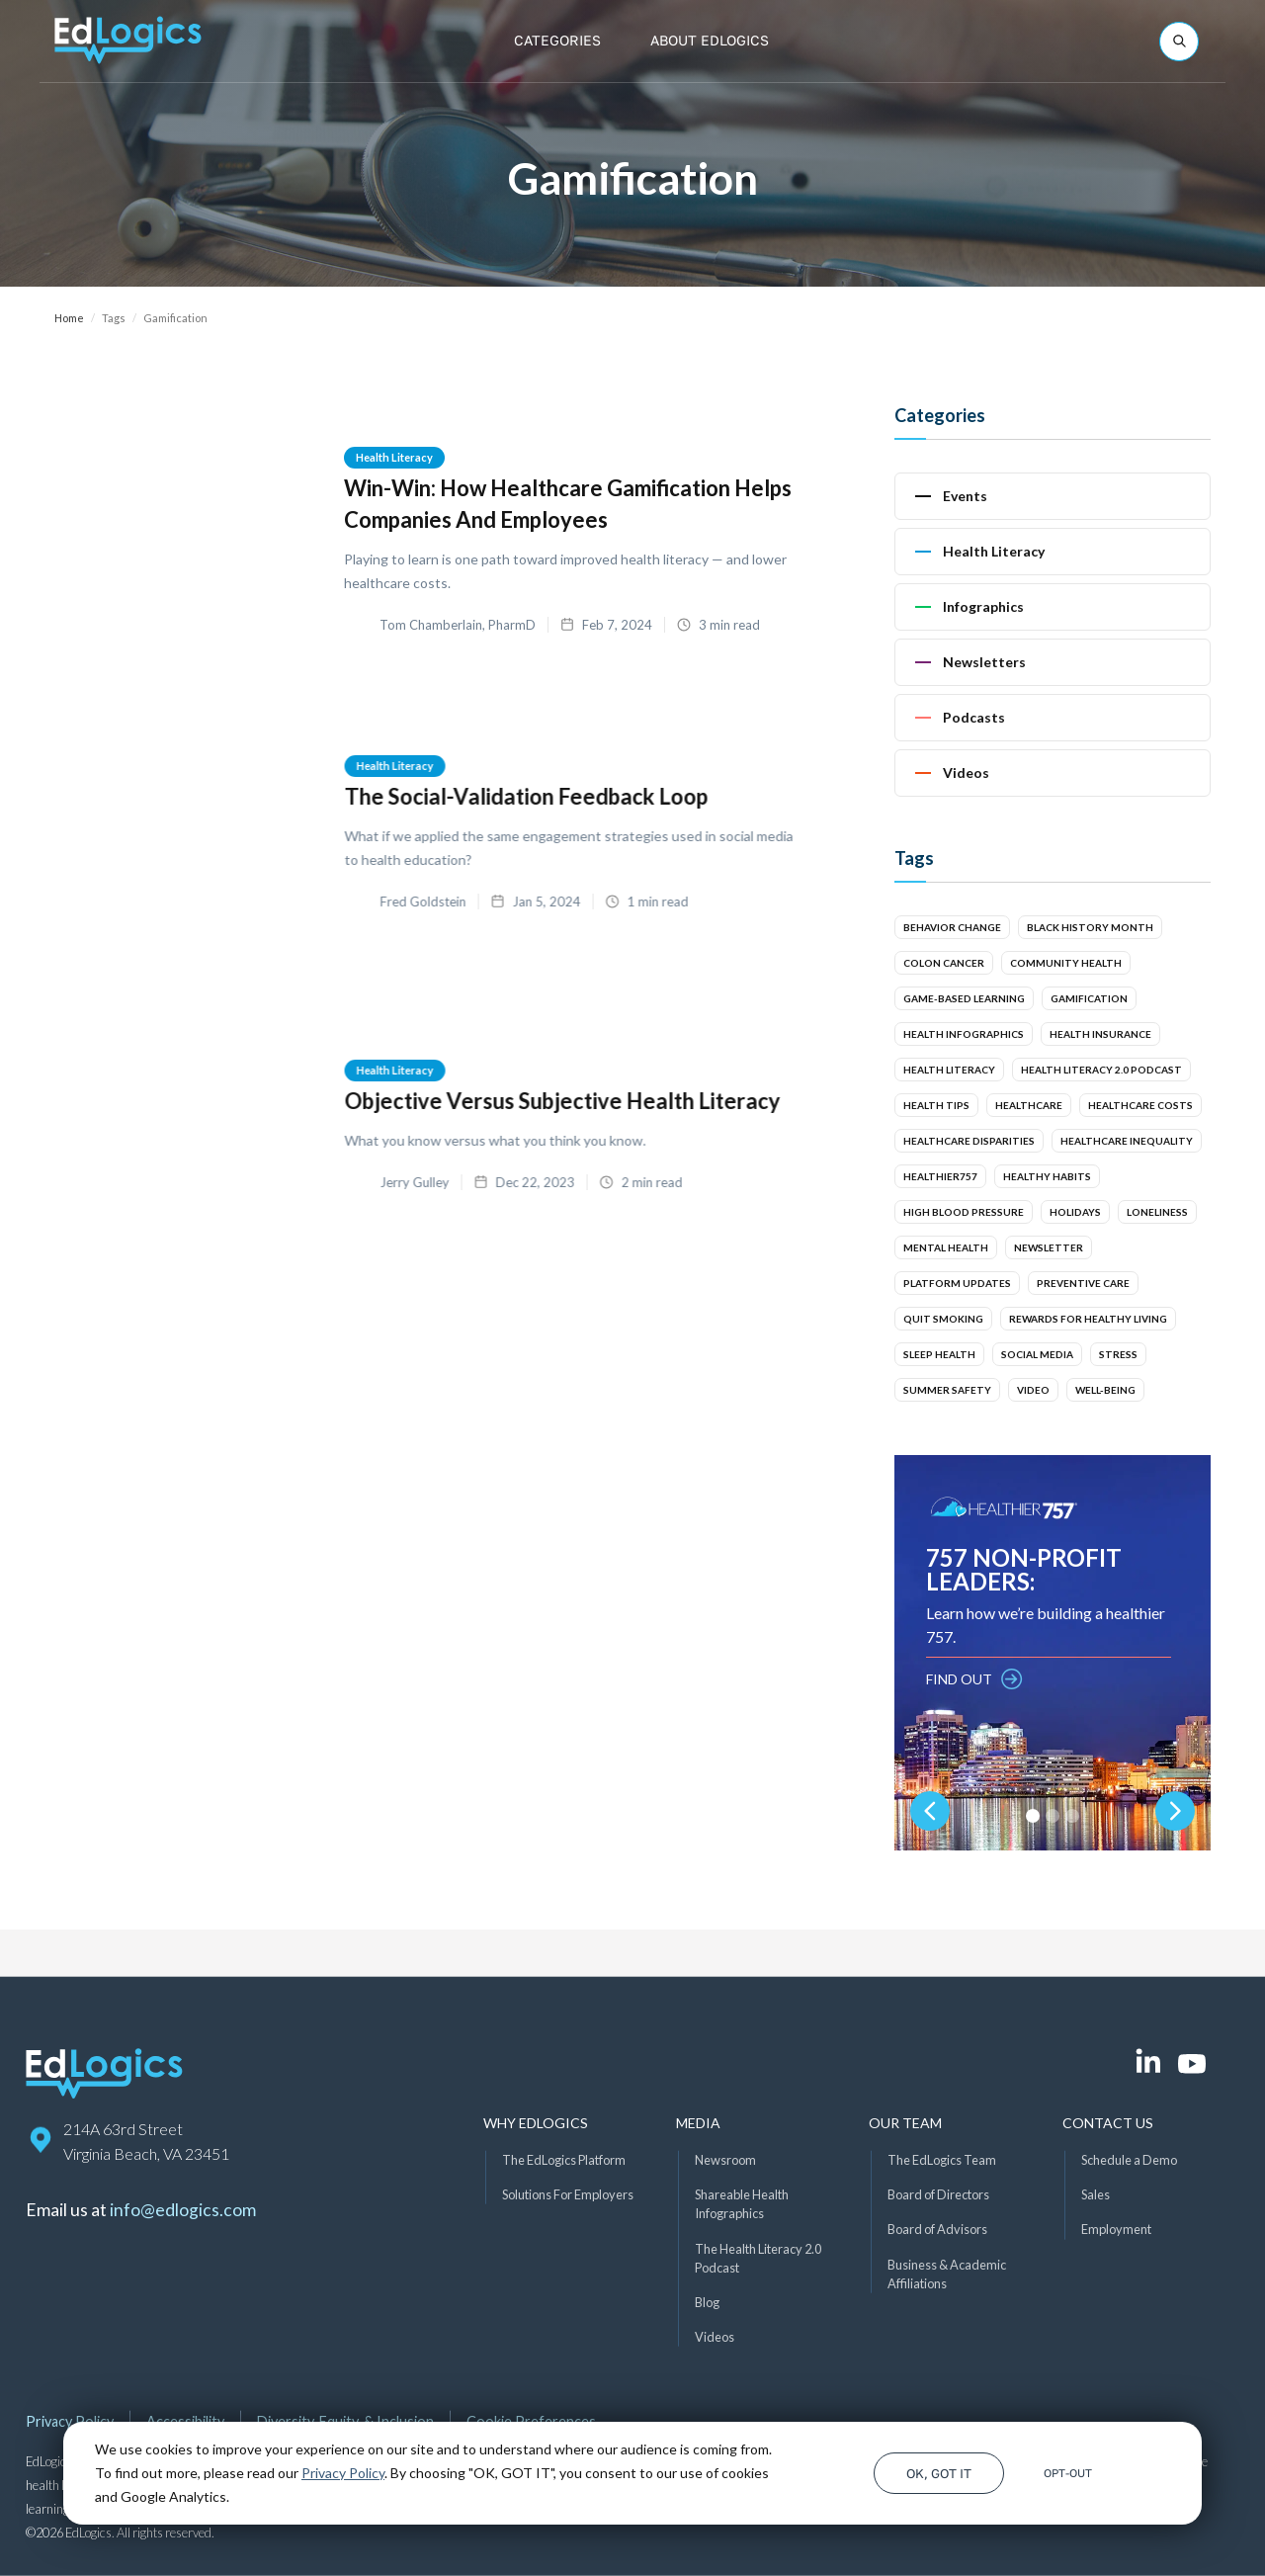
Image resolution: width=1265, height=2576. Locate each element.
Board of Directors (938, 2194)
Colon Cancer (943, 963)
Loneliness (1157, 1212)
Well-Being (1105, 1390)
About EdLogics (709, 40)
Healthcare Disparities (969, 1141)
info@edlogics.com (183, 2209)
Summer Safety (947, 1390)
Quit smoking (943, 1319)
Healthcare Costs (1140, 1105)
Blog (707, 2302)
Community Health (1066, 963)
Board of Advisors (937, 2229)
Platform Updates (957, 1283)
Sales (1095, 2194)
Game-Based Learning (964, 998)
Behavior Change (952, 927)
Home (69, 317)
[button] (557, 41)
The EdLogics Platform (564, 2160)
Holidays (1075, 1212)
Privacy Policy (342, 2472)
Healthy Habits (1047, 1176)
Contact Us (1107, 2122)
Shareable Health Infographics (742, 2204)
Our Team (905, 2122)
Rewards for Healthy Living (1088, 1319)
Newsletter (1048, 1247)
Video (1033, 1390)
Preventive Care (1083, 1283)
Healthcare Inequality (1126, 1141)
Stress (1118, 1354)
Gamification (1089, 998)
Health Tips (936, 1105)
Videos (714, 2337)
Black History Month (1090, 927)
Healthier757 (940, 1176)
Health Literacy (394, 457)
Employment (1116, 2229)
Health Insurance (1100, 1034)
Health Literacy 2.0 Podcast (1101, 1069)
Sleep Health (939, 1354)
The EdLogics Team (941, 2160)
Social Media (1037, 1354)
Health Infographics (963, 1034)
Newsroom (725, 2160)
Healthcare (1028, 1105)
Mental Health (945, 1247)
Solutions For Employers (567, 2194)
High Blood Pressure (963, 1212)
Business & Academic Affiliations (946, 2273)
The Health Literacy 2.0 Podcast (758, 2257)
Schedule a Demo (1129, 2160)
